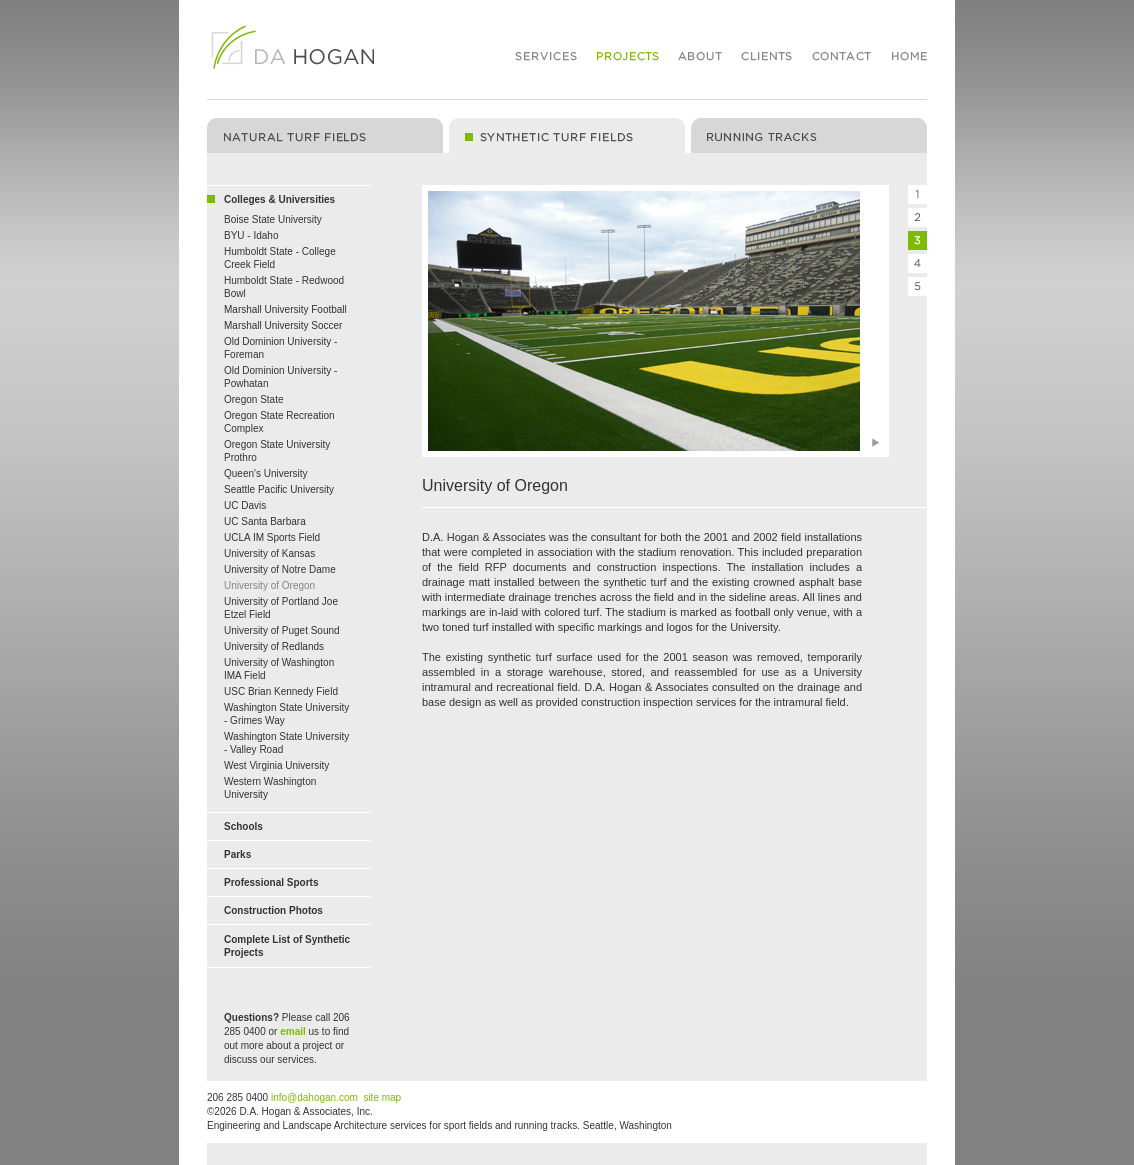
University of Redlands (274, 646)
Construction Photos (273, 910)
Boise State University (273, 219)
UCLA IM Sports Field (272, 537)
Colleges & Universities (279, 199)
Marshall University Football (285, 309)
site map (382, 1097)
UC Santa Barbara (265, 521)
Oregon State (253, 399)
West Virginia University (276, 765)
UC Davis (245, 505)
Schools (243, 826)
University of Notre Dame (280, 569)
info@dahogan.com (314, 1097)
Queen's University (266, 473)
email (293, 1031)
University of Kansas (269, 553)
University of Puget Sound (282, 630)
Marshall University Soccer (283, 325)
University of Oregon (269, 585)
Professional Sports (271, 882)
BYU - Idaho (251, 235)
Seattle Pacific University (279, 489)
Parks (237, 854)
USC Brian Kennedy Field (281, 691)
